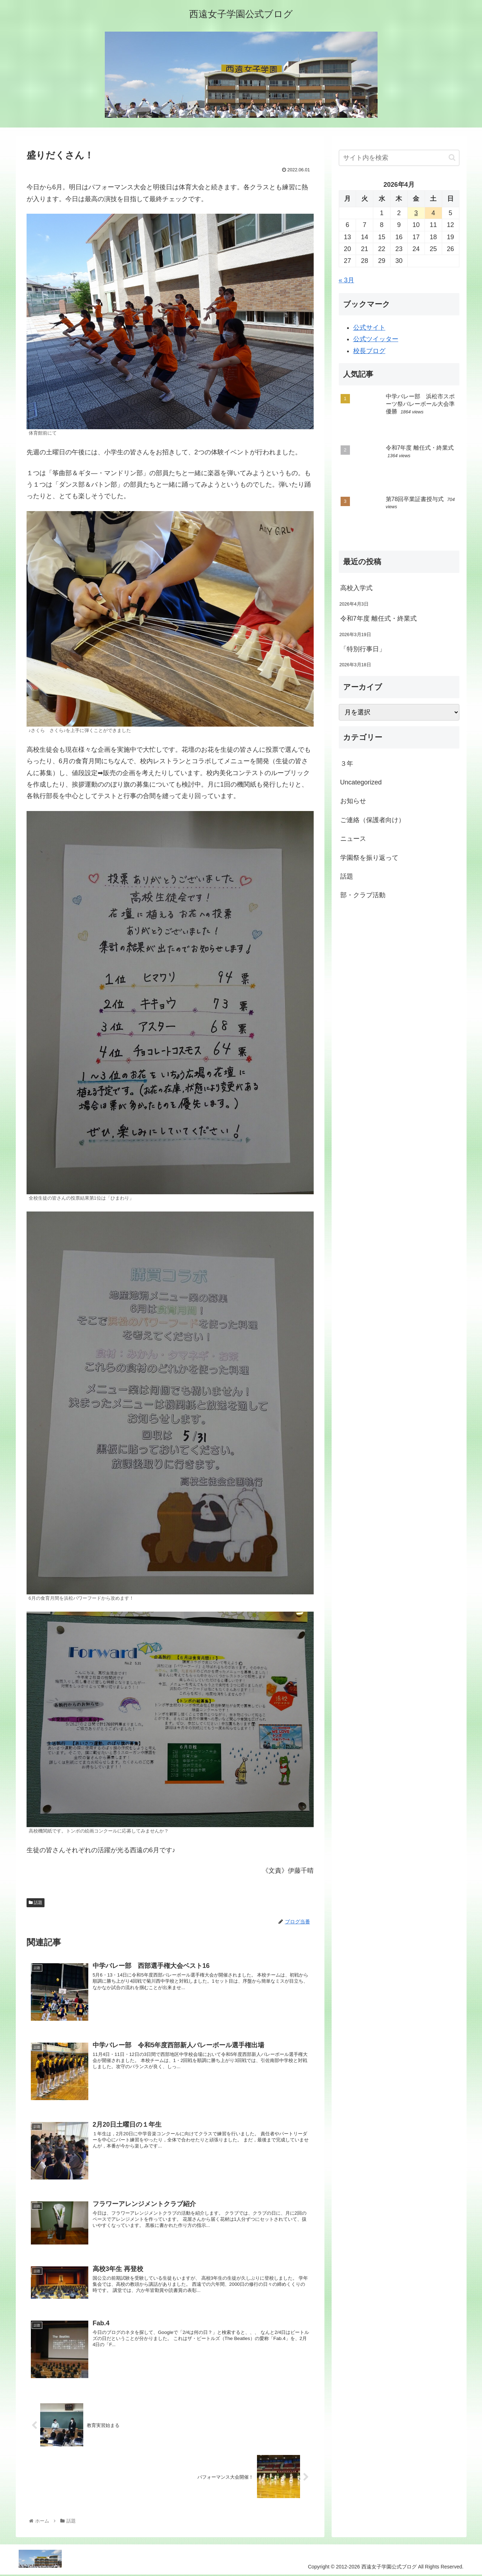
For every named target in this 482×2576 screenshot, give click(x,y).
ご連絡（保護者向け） (372, 820)
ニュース (353, 838)
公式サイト (369, 327)
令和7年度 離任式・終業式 (378, 618)
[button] (452, 157)
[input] (399, 158)
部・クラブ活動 (362, 895)
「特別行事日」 (362, 649)
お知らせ (353, 801)
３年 (346, 763)
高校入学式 (356, 588)
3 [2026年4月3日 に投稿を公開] (416, 213)
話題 (35, 1902)
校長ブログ (369, 351)
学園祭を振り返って (369, 857)
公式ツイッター (375, 339)
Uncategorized (361, 782)
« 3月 (346, 280)
